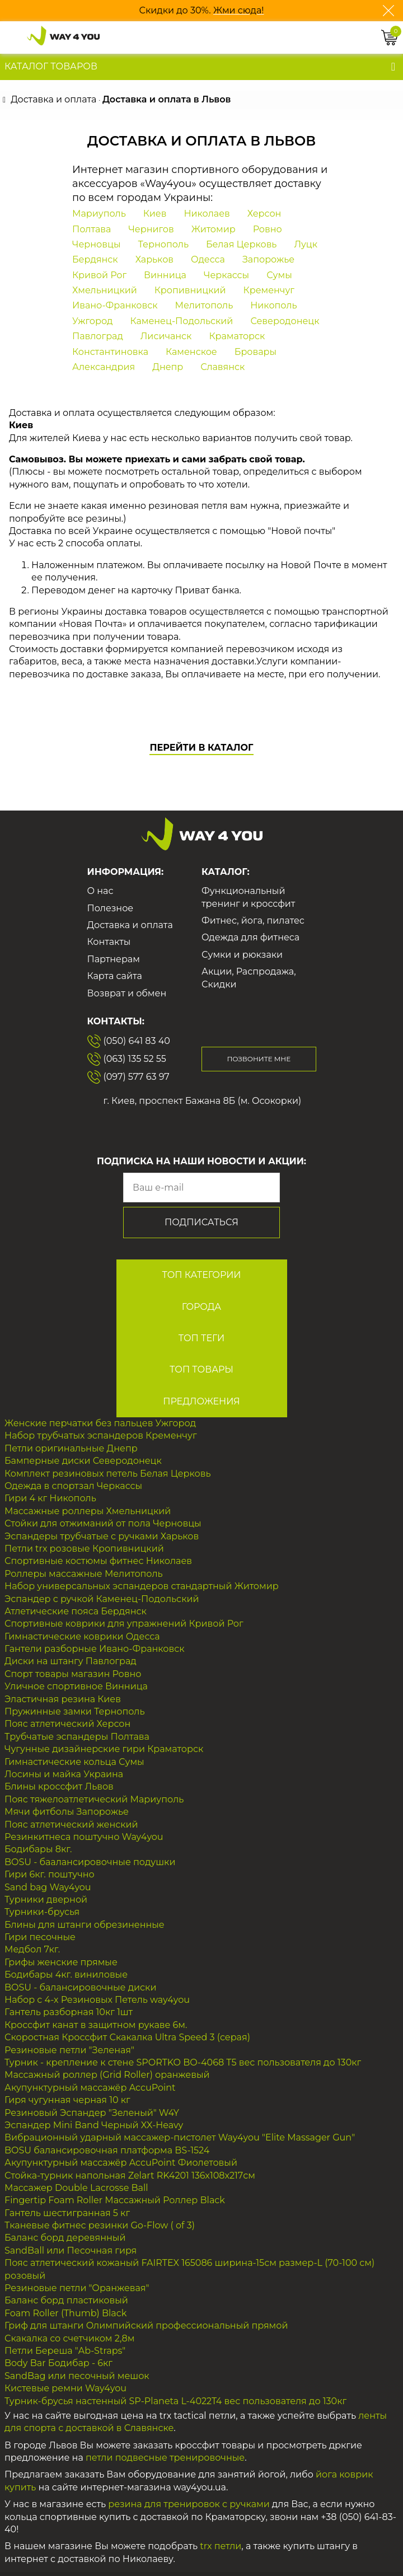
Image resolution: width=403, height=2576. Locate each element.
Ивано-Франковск (115, 305)
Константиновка (110, 351)
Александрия (103, 367)
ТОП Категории (201, 1275)
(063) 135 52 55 (126, 1059)
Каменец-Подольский (181, 321)
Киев (155, 213)
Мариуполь (99, 213)
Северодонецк (284, 321)
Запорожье (268, 259)
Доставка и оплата (130, 925)
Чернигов (151, 229)
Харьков (154, 259)
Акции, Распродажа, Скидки (249, 977)
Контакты (109, 941)
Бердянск (95, 259)
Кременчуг (268, 290)
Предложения (201, 1401)
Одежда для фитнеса (250, 937)
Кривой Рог (99, 275)
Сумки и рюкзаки (242, 954)
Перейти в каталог (201, 747)
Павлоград (97, 336)
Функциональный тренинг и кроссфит (248, 897)
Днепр (167, 367)
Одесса (208, 259)
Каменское (191, 351)
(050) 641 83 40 (128, 1041)
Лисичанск (166, 336)
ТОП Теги (202, 1338)
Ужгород (92, 321)
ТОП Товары (201, 1369)
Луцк (305, 244)
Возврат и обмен (127, 993)
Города (202, 1306)
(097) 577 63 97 (128, 1077)
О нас (100, 891)
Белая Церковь (241, 244)
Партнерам (113, 959)
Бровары (256, 351)
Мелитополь (204, 305)
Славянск (222, 367)
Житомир (213, 229)
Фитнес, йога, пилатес (253, 920)
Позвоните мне (258, 1059)
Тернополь (163, 244)
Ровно (267, 229)
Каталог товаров (50, 66)
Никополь (273, 305)
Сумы (279, 275)
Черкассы (226, 275)
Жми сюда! (238, 10)
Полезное (110, 908)
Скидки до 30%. (176, 10)
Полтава (91, 229)
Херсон (264, 213)
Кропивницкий (190, 290)
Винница (165, 275)
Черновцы (96, 244)
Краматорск (237, 336)
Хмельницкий (104, 290)
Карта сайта (114, 976)
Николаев (206, 213)
